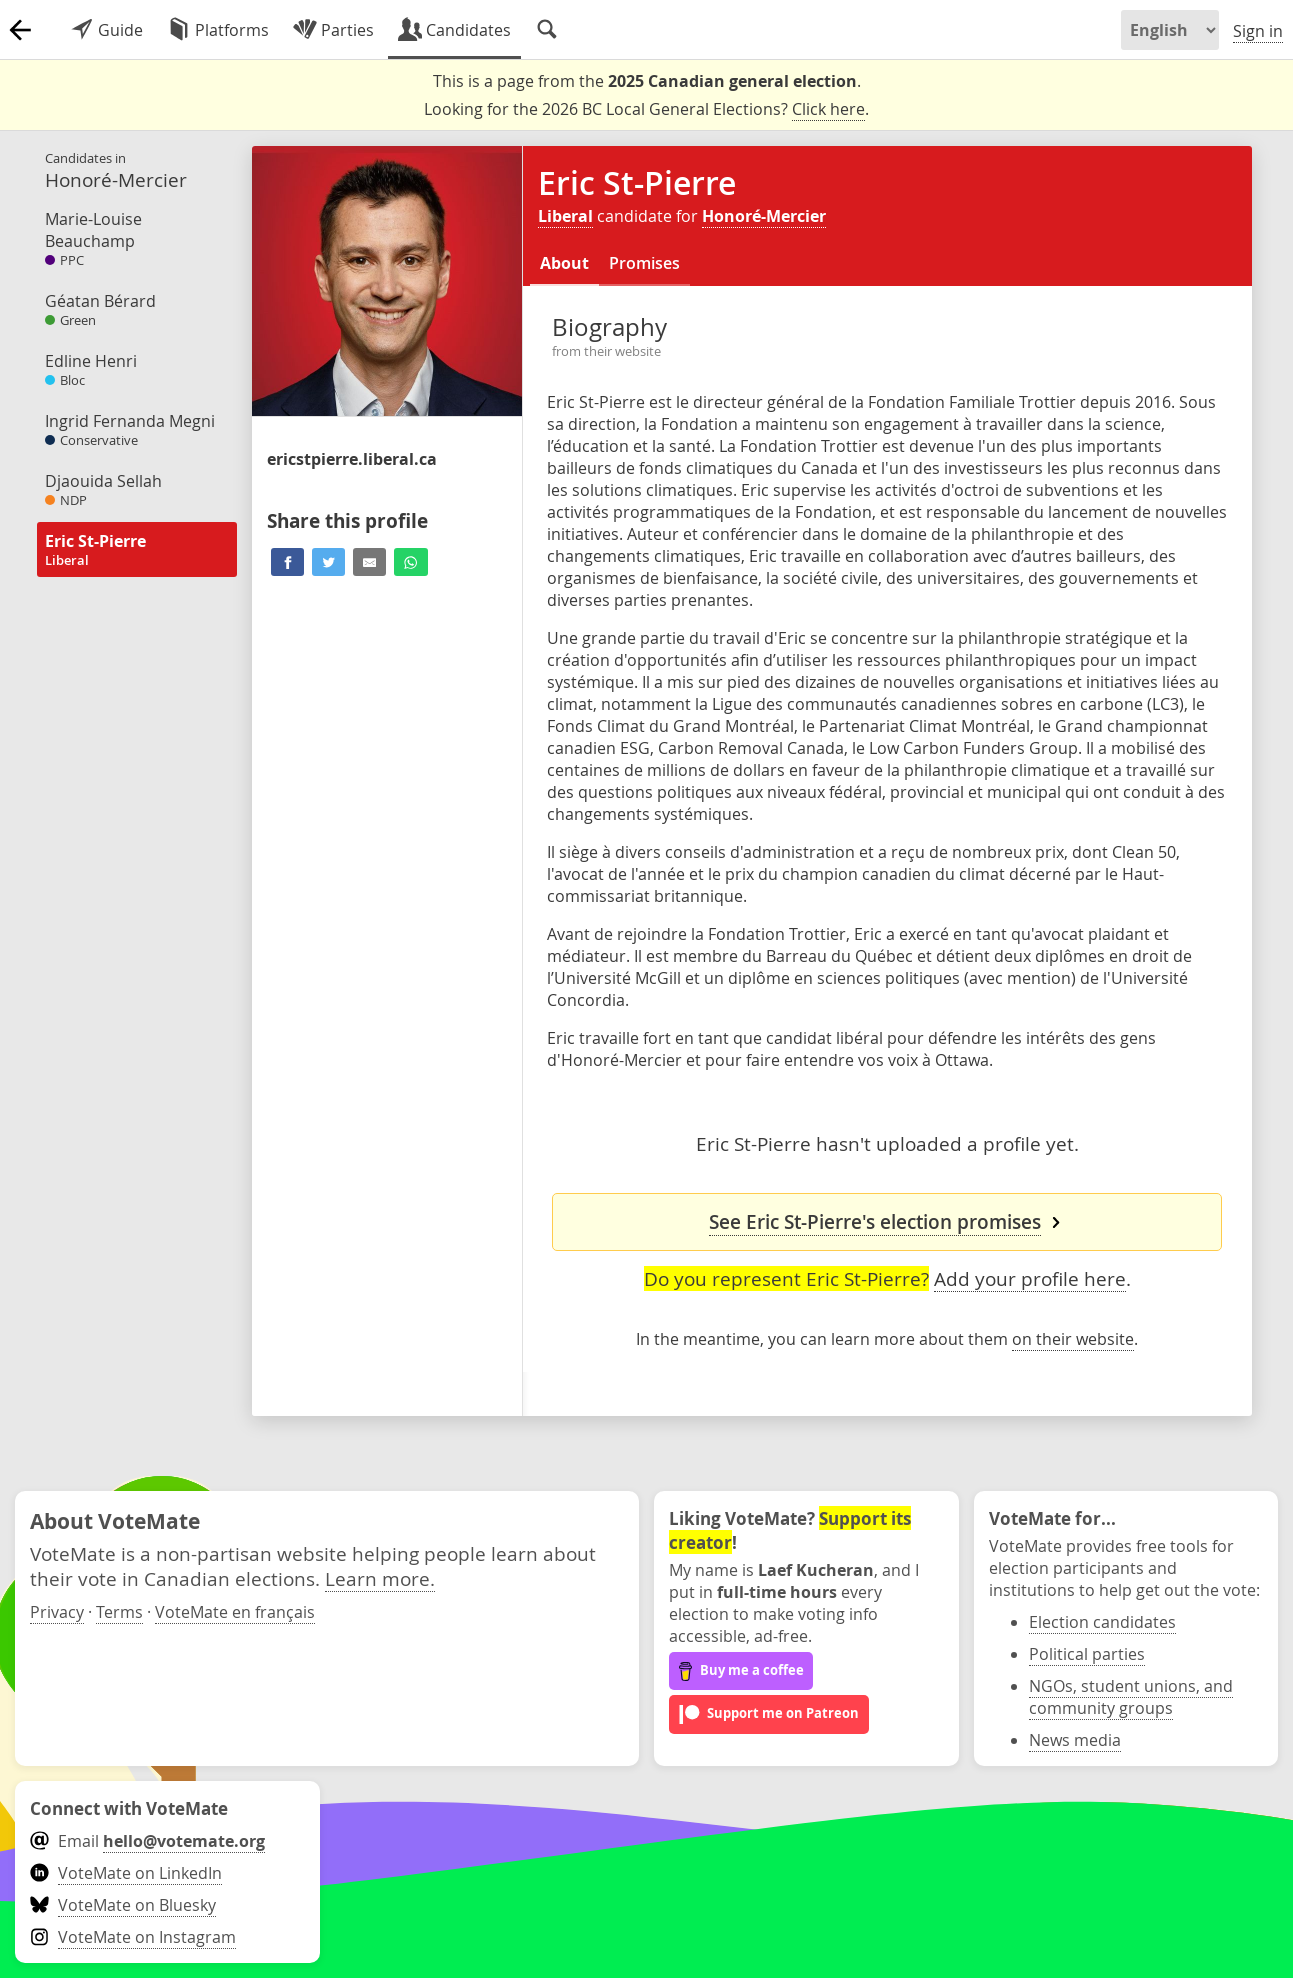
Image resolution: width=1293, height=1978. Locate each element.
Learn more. (380, 1578)
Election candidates (1102, 1622)
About (564, 263)
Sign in (1258, 31)
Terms (119, 1612)
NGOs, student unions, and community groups (1131, 1697)
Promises (644, 263)
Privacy (57, 1612)
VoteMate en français (235, 1612)
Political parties (1087, 1654)
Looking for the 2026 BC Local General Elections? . (646, 109)
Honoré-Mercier (764, 216)
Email (147, 1841)
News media (1075, 1740)
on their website (1073, 1339)
